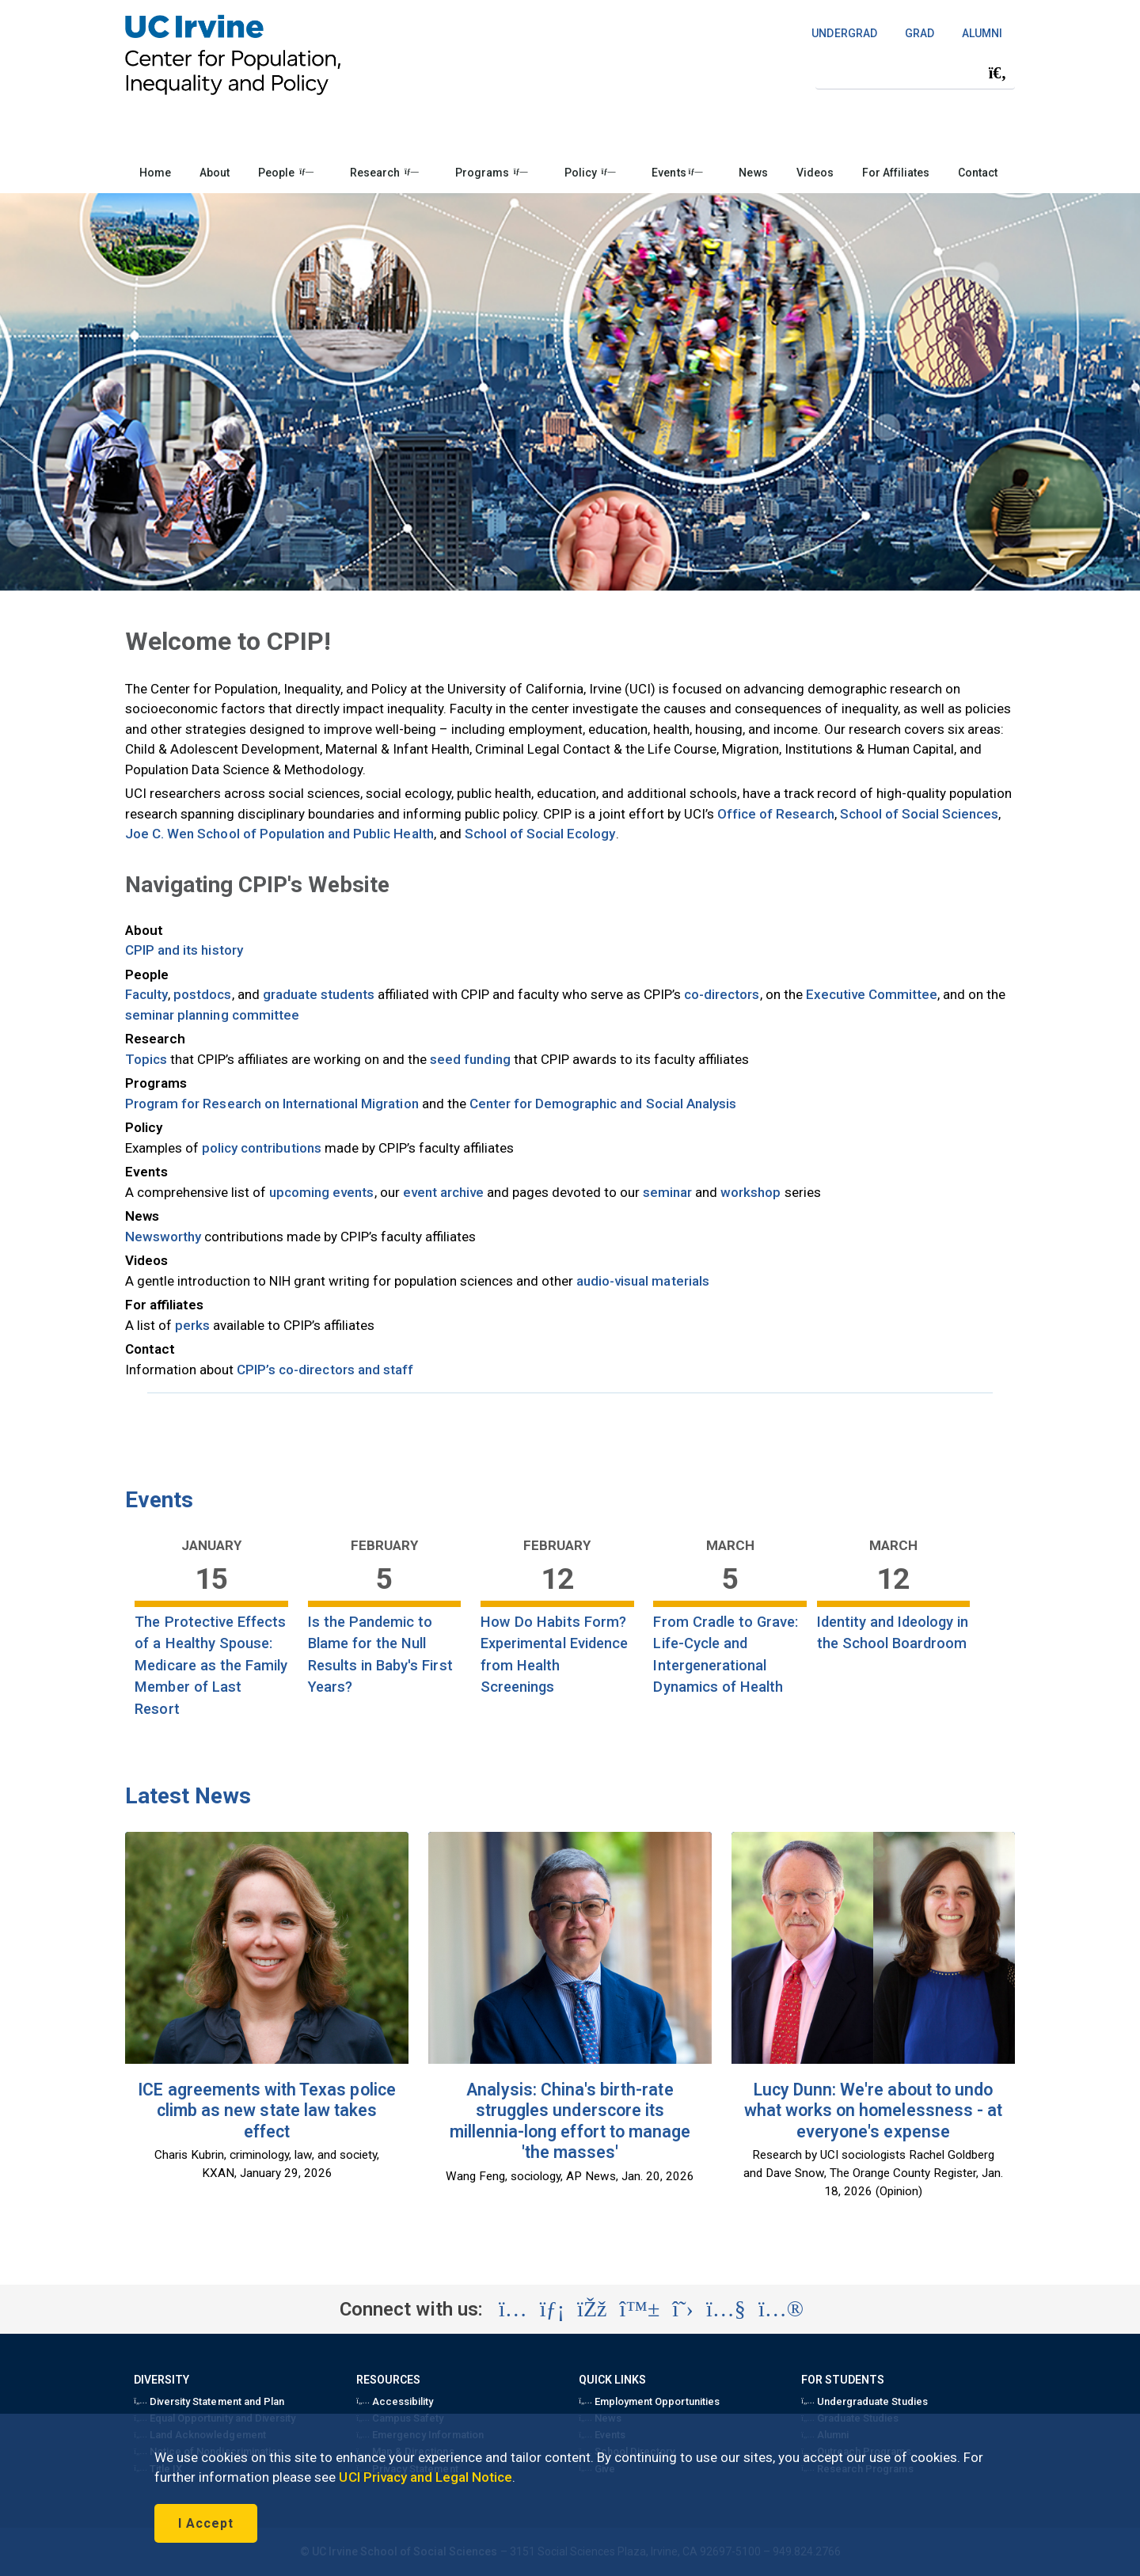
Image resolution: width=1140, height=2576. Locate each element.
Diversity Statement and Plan (209, 2401)
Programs (491, 172)
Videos (815, 172)
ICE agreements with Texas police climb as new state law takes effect (266, 2110)
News (753, 172)
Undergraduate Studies (864, 2401)
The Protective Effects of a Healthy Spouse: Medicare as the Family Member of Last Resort (211, 1665)
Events (677, 172)
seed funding (470, 1059)
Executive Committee (872, 994)
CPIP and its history (184, 950)
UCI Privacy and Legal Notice (425, 2477)
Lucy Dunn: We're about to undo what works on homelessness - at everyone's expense (873, 2110)
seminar (667, 1192)
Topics (146, 1059)
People (286, 172)
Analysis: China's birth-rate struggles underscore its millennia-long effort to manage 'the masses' (570, 2121)
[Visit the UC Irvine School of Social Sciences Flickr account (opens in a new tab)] (781, 2309)
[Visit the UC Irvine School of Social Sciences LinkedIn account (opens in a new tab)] (552, 2309)
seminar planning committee (212, 1015)
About (215, 172)
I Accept (206, 2523)
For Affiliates (895, 172)
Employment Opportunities (649, 2401)
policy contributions (261, 1148)
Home (155, 172)
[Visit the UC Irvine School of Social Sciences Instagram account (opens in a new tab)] (513, 2309)
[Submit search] (997, 72)
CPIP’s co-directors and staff (325, 1369)
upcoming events (321, 1192)
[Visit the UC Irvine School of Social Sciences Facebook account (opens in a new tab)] (591, 2309)
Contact (978, 172)
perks (192, 1325)
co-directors (721, 994)
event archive (443, 1192)
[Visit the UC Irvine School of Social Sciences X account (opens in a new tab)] (683, 2309)
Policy (590, 172)
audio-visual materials (642, 1281)
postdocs (202, 994)
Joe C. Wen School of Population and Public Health (279, 834)
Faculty (146, 994)
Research (384, 172)
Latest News (188, 1796)
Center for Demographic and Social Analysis (602, 1103)
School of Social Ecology (540, 834)
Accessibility (394, 2401)
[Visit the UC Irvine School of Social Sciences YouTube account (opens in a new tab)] (726, 2309)
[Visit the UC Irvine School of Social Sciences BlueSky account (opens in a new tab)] (640, 2309)
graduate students (319, 994)
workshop (750, 1192)
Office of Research (775, 814)
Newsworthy (163, 1236)
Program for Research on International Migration (272, 1103)
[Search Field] (915, 72)
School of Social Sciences (919, 814)
